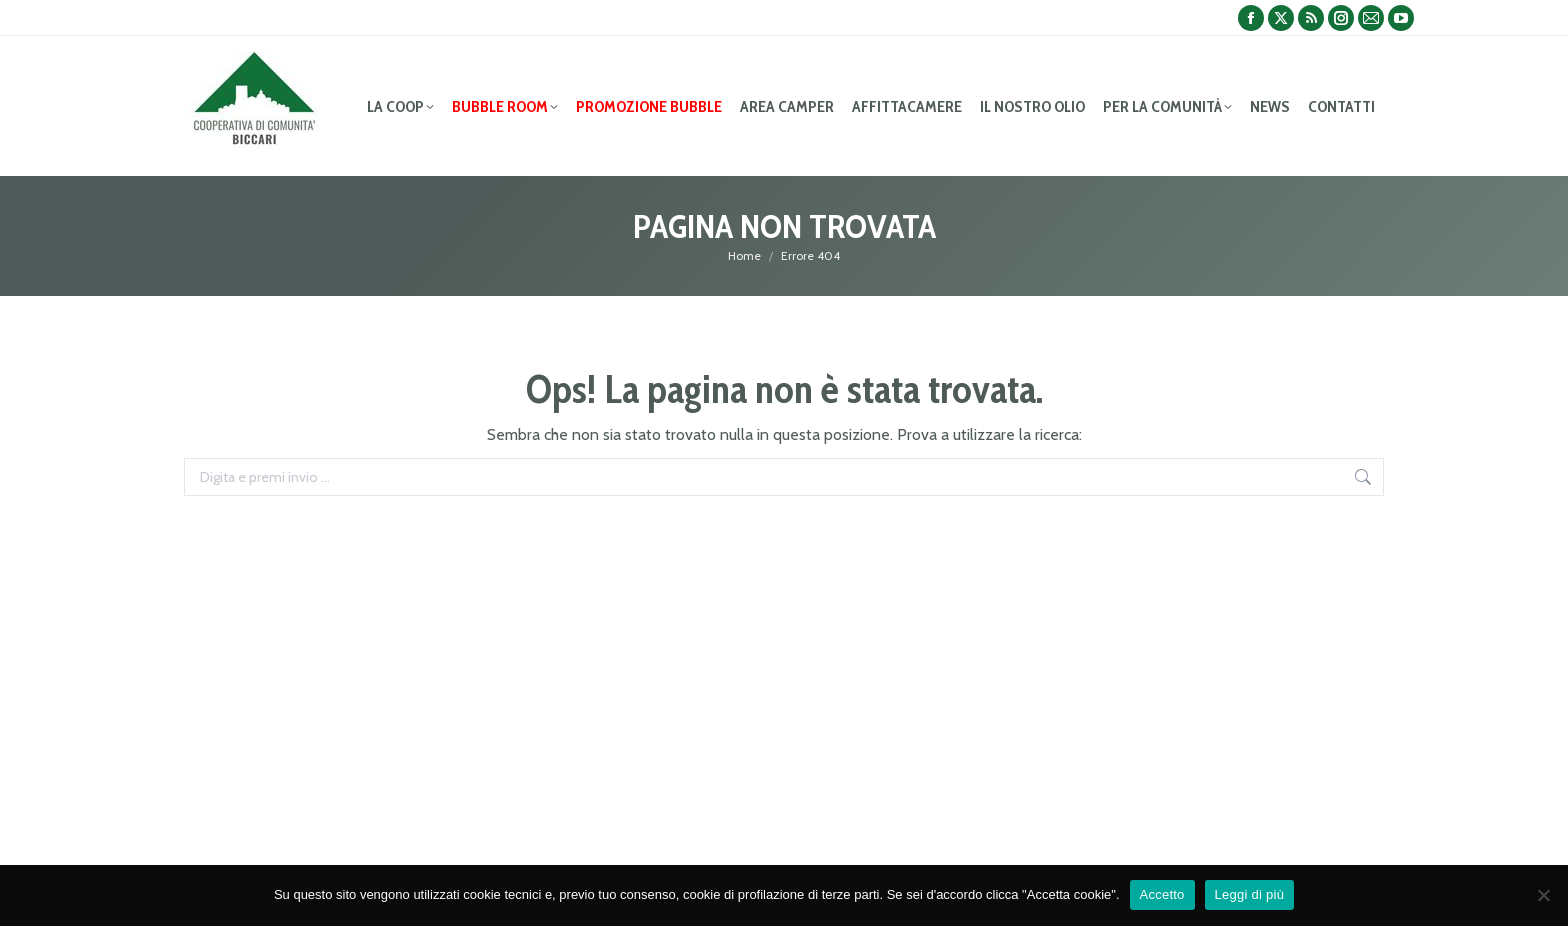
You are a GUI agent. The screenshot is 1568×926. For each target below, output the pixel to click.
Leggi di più (1250, 894)
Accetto (1162, 894)
